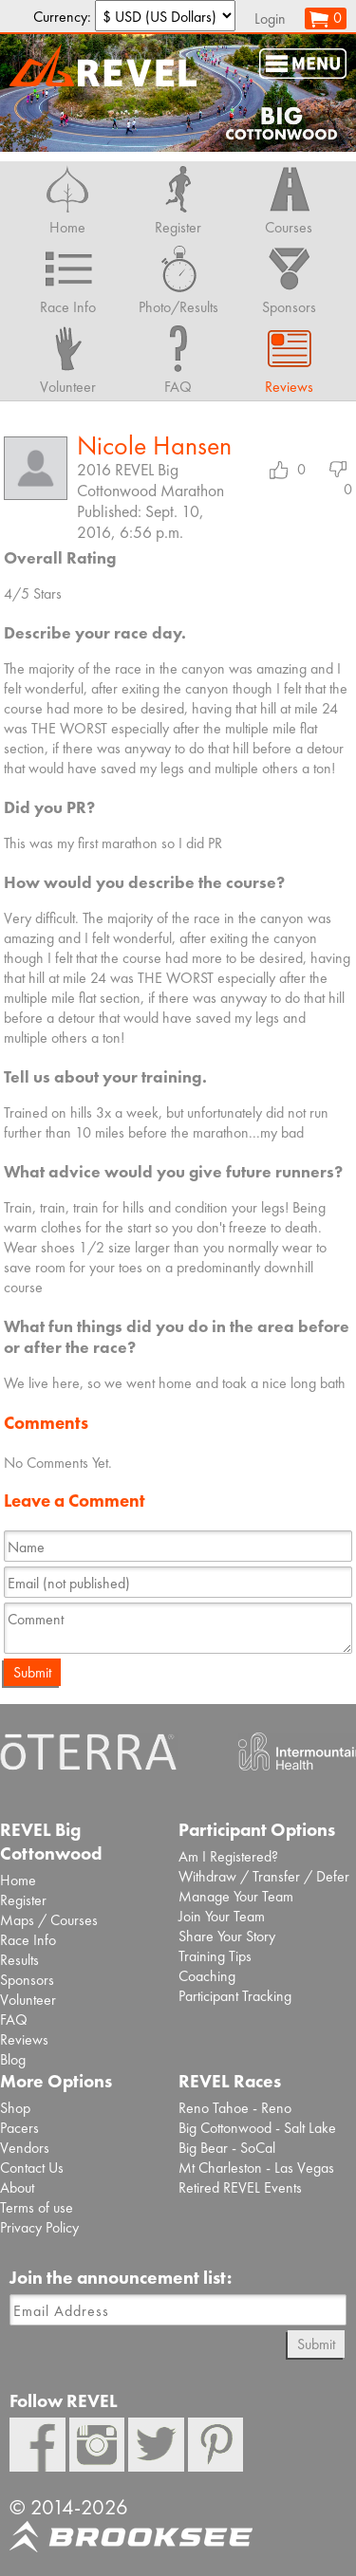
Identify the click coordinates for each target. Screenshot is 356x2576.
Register (23, 1900)
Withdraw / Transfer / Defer (263, 1876)
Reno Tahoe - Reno (234, 2108)
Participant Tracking (234, 1996)
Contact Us (32, 2168)
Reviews (24, 2039)
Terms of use (36, 2207)
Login (270, 18)
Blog (13, 2059)
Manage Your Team (235, 1896)
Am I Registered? (228, 1856)
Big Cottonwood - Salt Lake (257, 2128)
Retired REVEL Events (240, 2187)
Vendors (24, 2148)
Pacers (19, 2128)
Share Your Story (226, 1936)
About (17, 2187)
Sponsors (27, 1980)
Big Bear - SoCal (226, 2148)
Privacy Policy (39, 2227)
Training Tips (215, 1956)
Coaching (206, 1976)
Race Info (28, 1940)
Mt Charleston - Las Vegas (256, 2168)
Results (19, 1960)
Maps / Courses (49, 1920)
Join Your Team (221, 1916)
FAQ (14, 2019)
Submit (32, 1672)
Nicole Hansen (154, 445)
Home (18, 1880)
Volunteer (28, 2000)
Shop (15, 2108)
